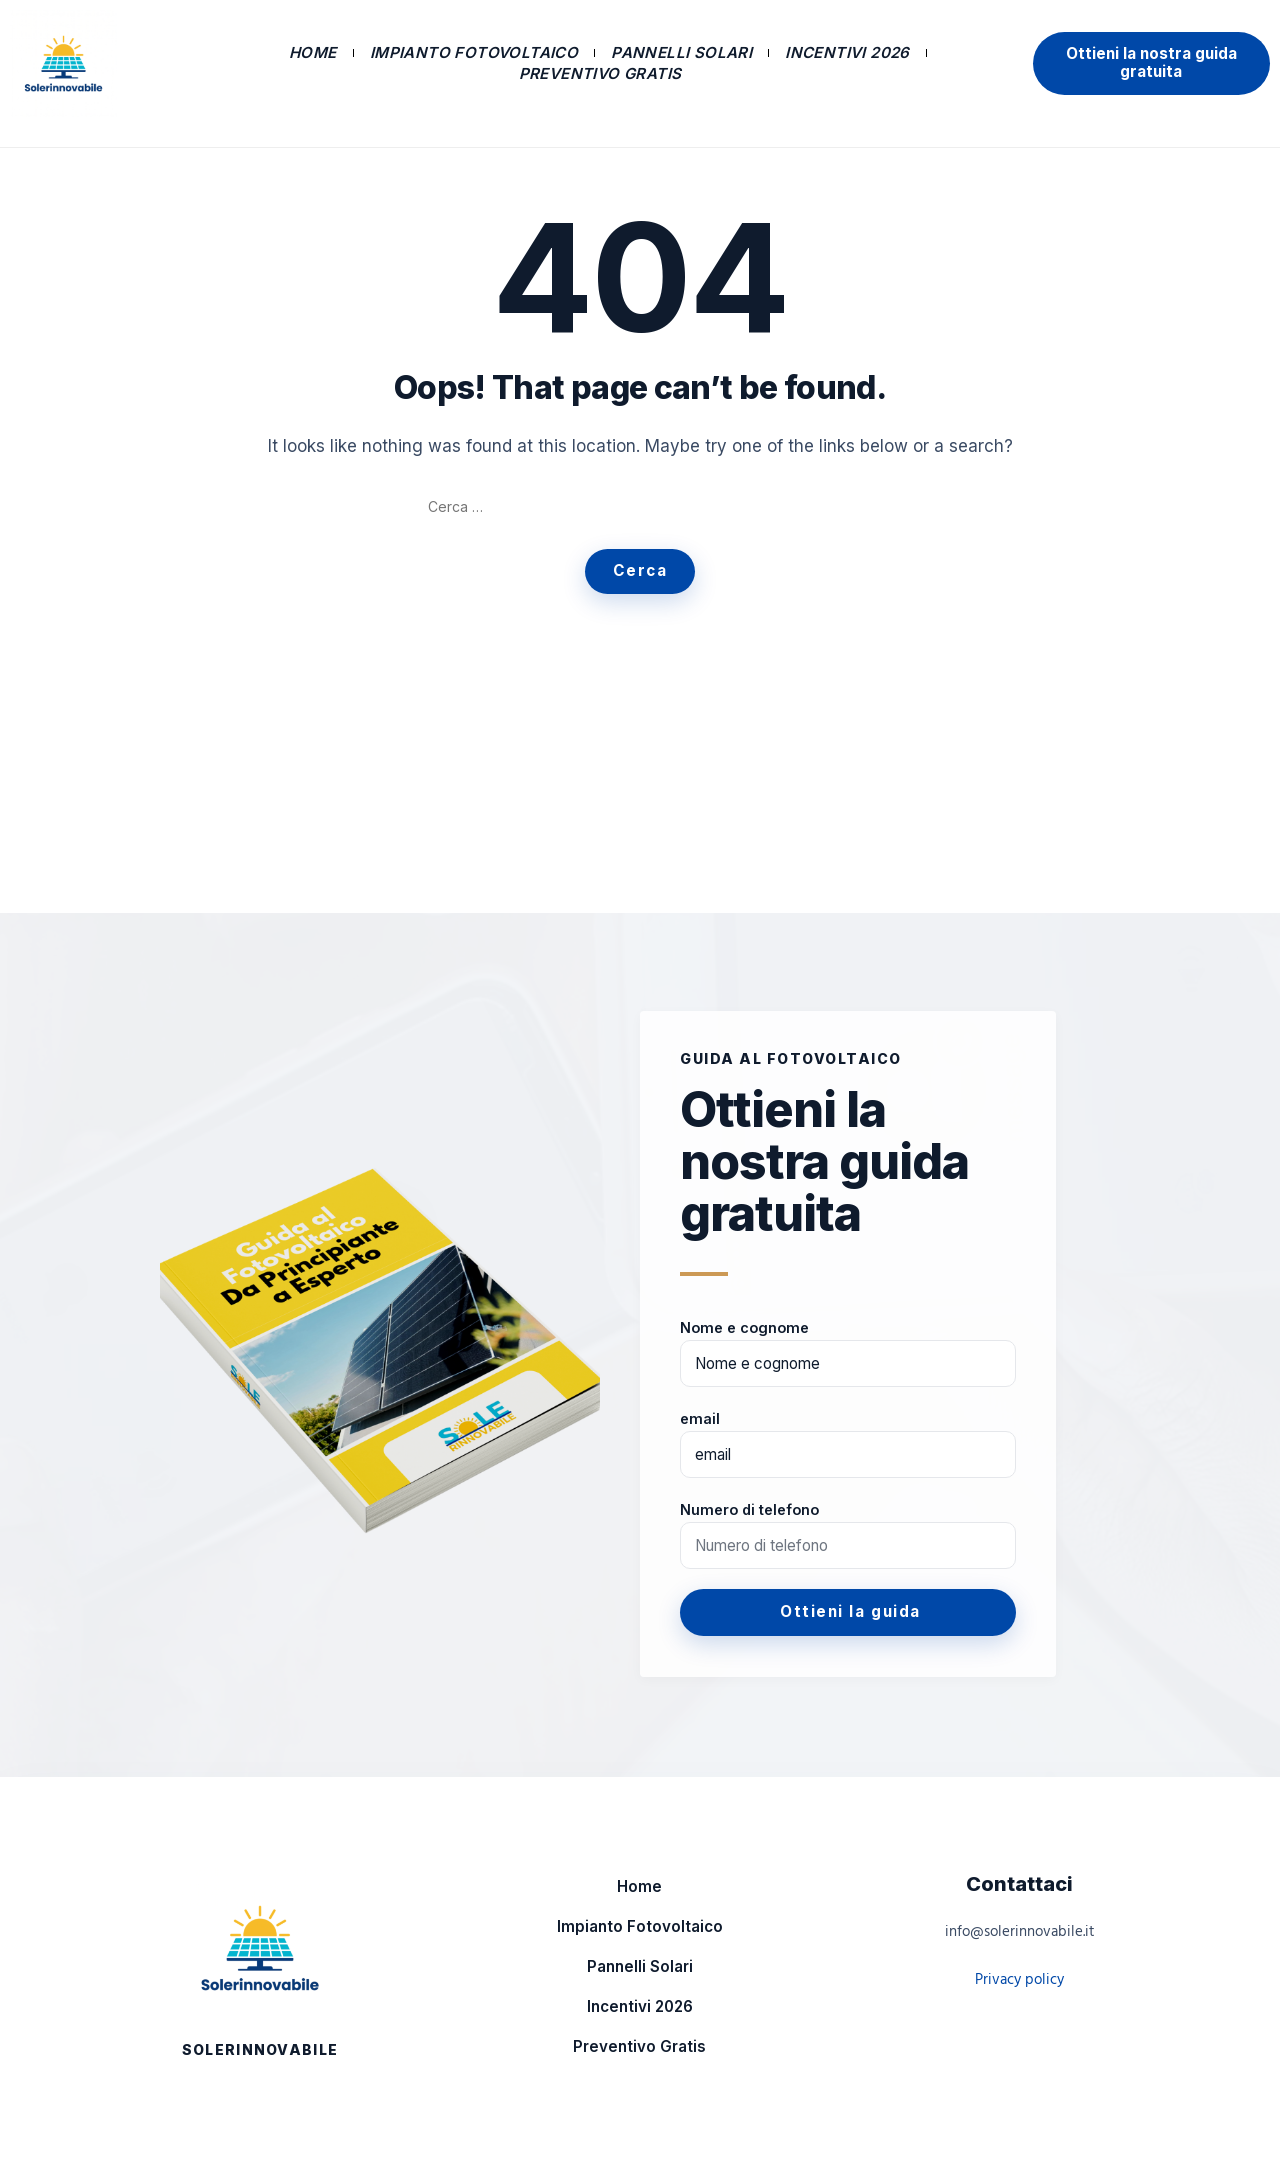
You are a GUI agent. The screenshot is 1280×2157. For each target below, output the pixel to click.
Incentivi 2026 (847, 52)
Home (313, 52)
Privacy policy (1019, 1980)
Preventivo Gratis (600, 73)
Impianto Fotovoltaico (474, 52)
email (700, 1418)
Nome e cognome (744, 1327)
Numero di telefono (749, 1509)
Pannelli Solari (681, 52)
